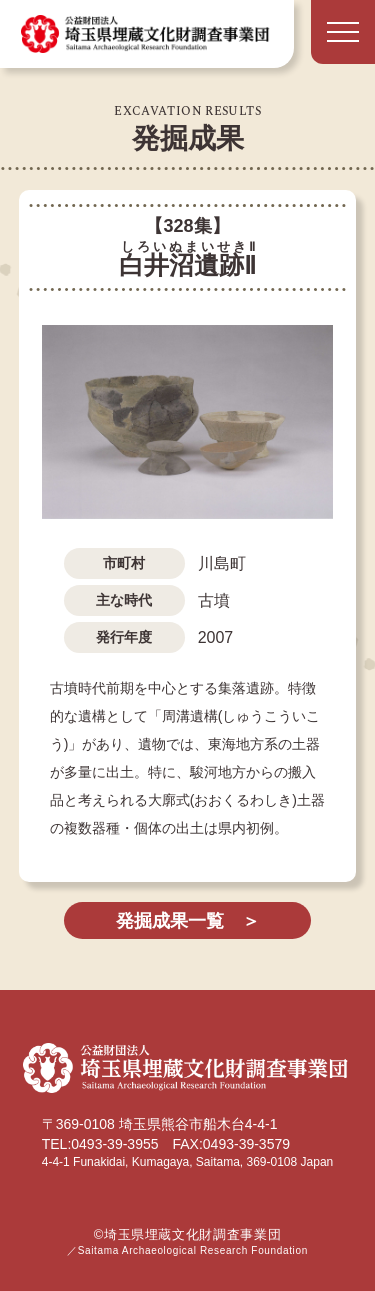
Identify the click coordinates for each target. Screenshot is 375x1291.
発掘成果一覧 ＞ (188, 921)
